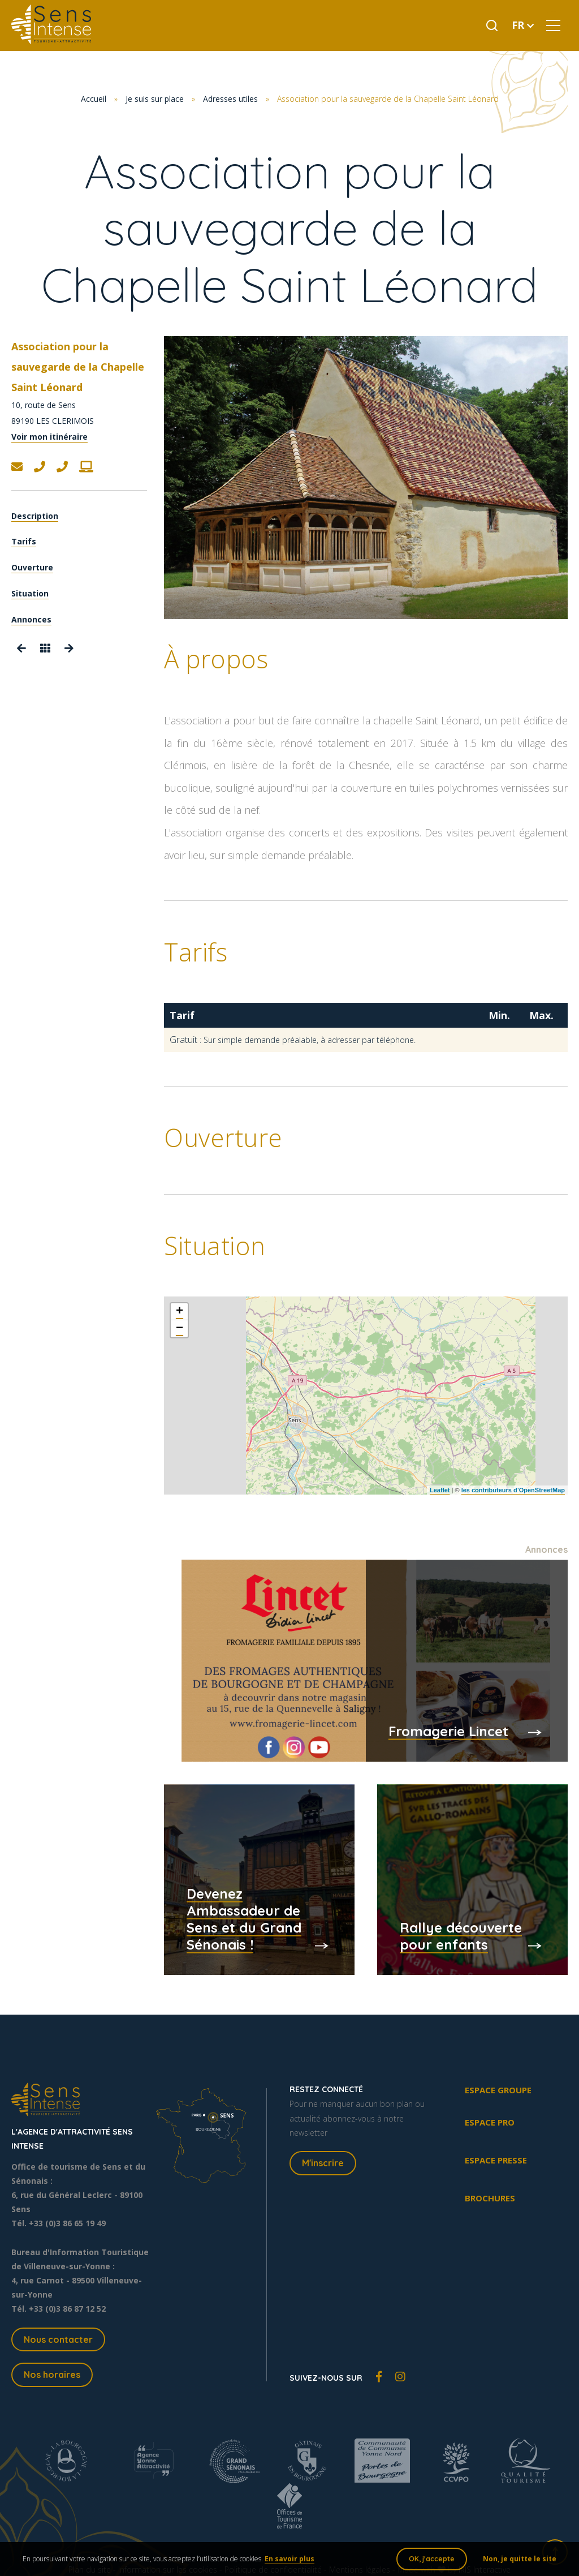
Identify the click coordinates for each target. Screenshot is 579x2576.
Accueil (93, 98)
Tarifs (23, 541)
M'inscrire (323, 2163)
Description (34, 515)
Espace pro (490, 2122)
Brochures (490, 2198)
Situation (30, 593)
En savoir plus (289, 2559)
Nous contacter (58, 2339)
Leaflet (440, 1490)
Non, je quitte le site (519, 2559)
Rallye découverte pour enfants (461, 1935)
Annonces (31, 619)
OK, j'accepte (432, 2558)
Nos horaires (52, 2374)
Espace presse (496, 2160)
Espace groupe (498, 2090)
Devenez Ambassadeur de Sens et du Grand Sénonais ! (244, 1918)
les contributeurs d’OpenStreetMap (513, 1490)
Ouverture (32, 567)
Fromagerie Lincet (448, 1730)
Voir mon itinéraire (49, 436)
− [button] (179, 1328)
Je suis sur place (155, 98)
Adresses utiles (230, 98)
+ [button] (179, 1311)
